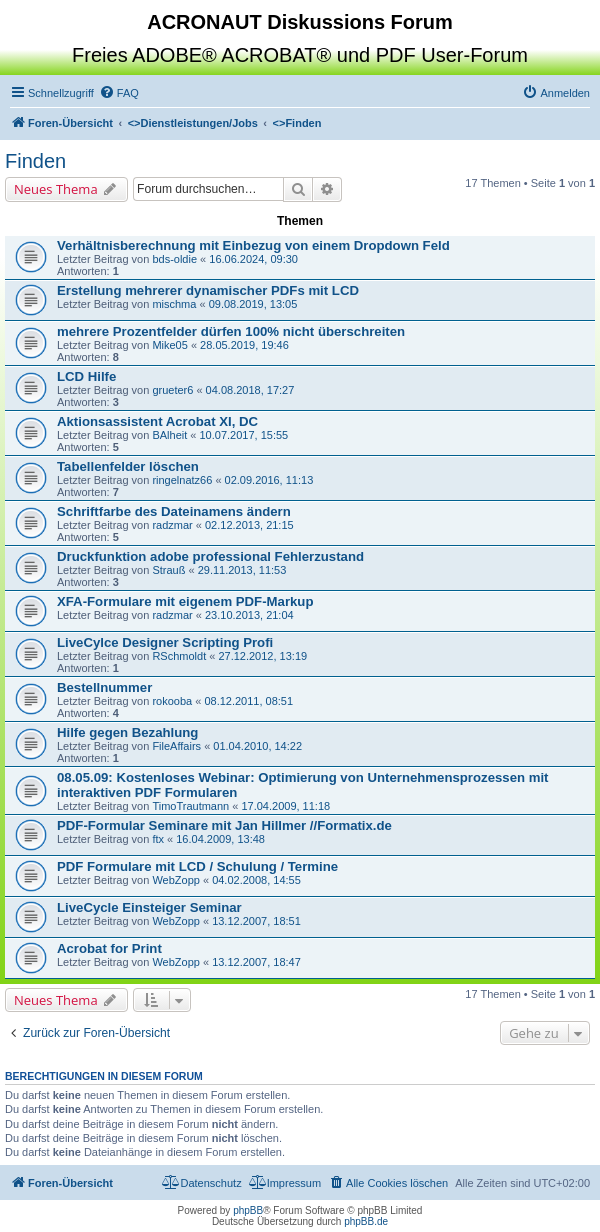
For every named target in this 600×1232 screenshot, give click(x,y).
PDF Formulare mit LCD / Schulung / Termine (197, 866)
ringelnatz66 (182, 480)
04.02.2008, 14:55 (256, 880)
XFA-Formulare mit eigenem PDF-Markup (185, 601)
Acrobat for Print (109, 948)
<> (193, 123)
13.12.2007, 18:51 (256, 921)
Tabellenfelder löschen (128, 466)
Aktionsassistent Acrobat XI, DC (157, 421)
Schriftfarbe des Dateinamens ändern (174, 511)
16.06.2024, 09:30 (253, 259)
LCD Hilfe (86, 376)
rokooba (172, 701)
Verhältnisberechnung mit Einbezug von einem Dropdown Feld (253, 245)
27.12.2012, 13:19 (262, 656)
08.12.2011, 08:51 (248, 701)
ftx (158, 839)
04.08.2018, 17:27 (250, 390)
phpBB (248, 1210)
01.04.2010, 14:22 (257, 746)
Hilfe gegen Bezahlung (127, 732)
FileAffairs (176, 746)
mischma (174, 304)
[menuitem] (119, 93)
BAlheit (169, 435)
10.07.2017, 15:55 (243, 435)
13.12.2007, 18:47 (256, 962)
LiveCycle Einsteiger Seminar (149, 907)
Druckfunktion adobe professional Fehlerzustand (210, 556)
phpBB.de (366, 1221)
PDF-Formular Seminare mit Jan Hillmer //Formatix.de (224, 825)
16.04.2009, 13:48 (220, 839)
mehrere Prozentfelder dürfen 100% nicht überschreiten (231, 331)
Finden (35, 161)
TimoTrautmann (190, 806)
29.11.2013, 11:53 (242, 570)
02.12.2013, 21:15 (249, 525)
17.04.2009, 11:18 (285, 806)
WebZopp (176, 880)
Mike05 (169, 345)
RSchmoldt (179, 656)
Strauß (168, 570)
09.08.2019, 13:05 (253, 304)
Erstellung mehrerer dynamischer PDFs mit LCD (208, 290)
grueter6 (172, 390)
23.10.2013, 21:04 (249, 615)
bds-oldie (174, 259)
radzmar (172, 525)
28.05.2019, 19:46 (244, 345)
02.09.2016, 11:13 (269, 480)
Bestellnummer (104, 687)
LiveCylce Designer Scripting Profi (165, 642)
